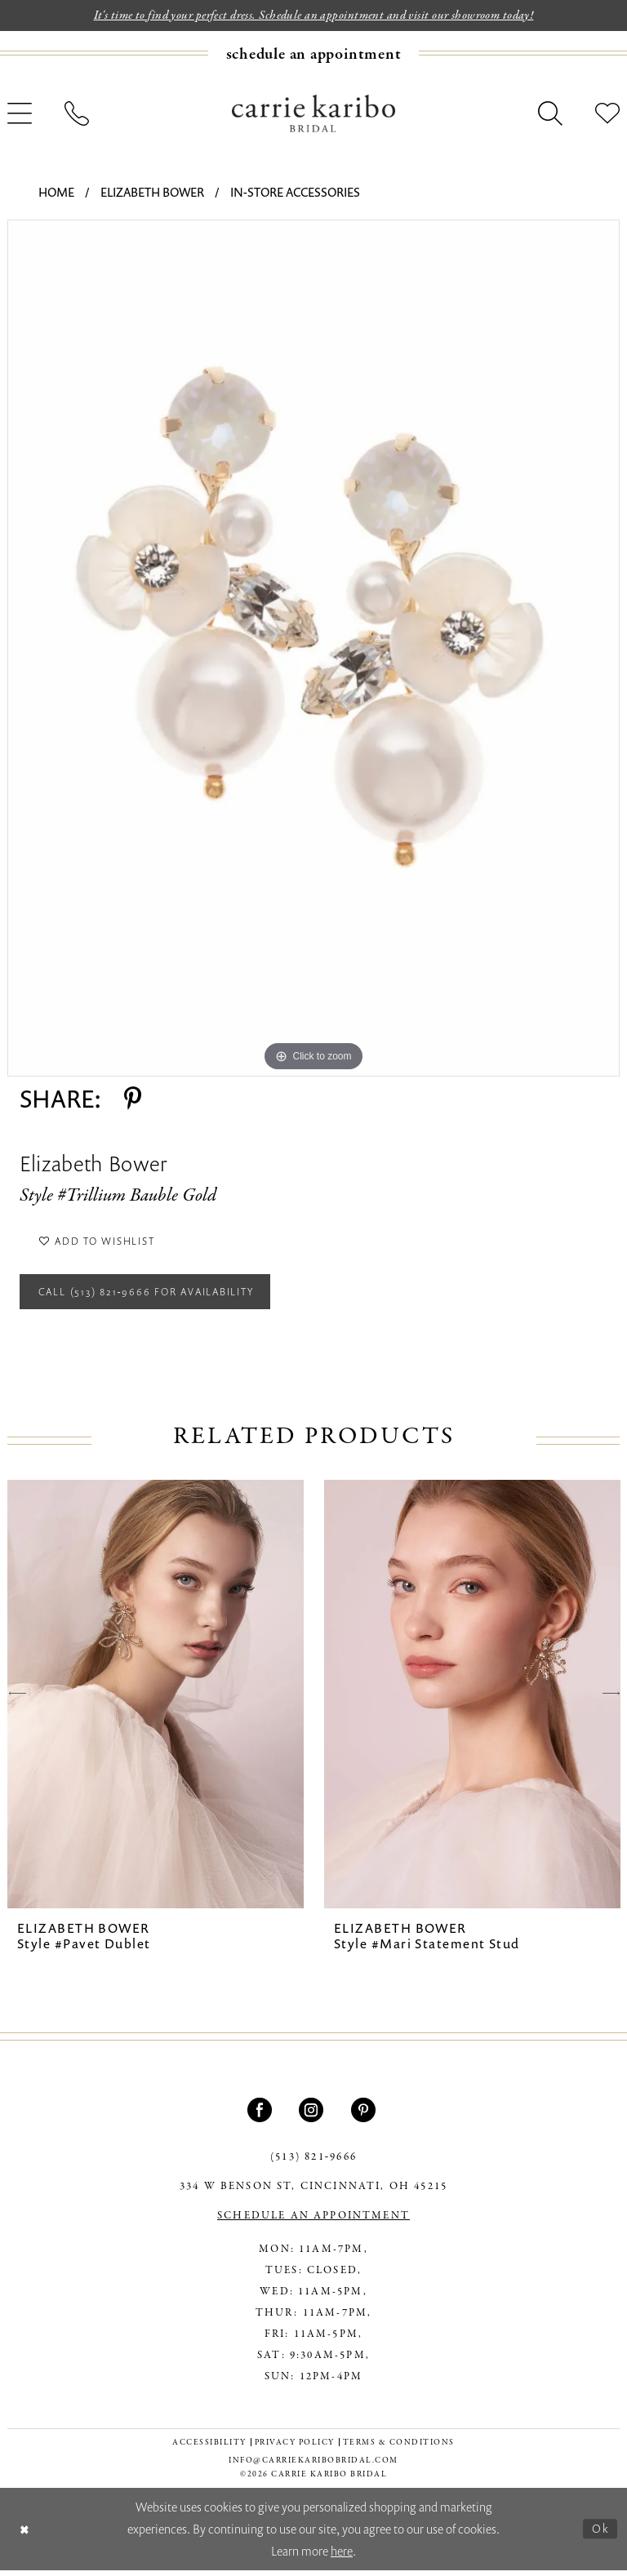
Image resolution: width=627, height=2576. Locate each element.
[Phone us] (76, 114)
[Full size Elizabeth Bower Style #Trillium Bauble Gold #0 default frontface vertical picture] (313, 648)
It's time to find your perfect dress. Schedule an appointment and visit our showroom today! (313, 15)
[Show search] (550, 114)
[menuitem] (313, 54)
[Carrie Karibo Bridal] (313, 113)
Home (56, 192)
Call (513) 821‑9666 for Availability (154, 1296)
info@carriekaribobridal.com (313, 2466)
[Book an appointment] (314, 54)
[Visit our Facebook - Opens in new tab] (261, 2115)
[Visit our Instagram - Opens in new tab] (313, 2115)
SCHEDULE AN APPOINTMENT (313, 2221)
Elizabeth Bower (152, 192)
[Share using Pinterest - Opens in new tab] (132, 1098)
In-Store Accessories (295, 192)
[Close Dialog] (25, 2534)
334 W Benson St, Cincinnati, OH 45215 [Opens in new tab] (313, 2192)
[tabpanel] (313, 648)
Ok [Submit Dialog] (600, 2534)
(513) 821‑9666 (313, 2163)
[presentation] (155, 1700)
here (342, 2556)
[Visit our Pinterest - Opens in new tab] (365, 2115)
